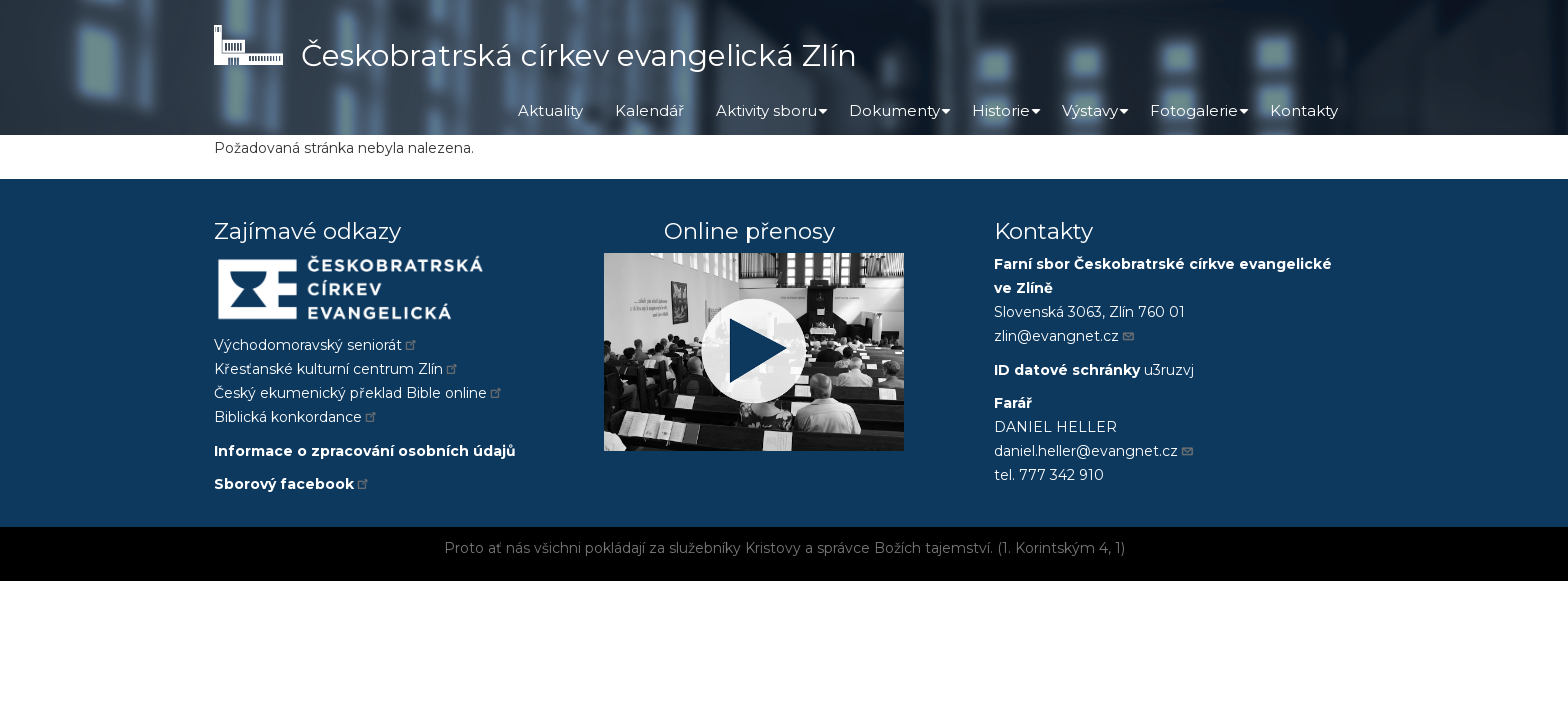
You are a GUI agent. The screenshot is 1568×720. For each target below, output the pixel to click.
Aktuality (550, 110)
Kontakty (1304, 110)
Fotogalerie (1202, 118)
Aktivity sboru (774, 118)
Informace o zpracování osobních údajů (365, 451)
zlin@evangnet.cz (1065, 336)
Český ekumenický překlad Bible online (359, 393)
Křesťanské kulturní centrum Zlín (337, 369)
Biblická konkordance (296, 417)
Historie (1009, 118)
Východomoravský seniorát (316, 345)
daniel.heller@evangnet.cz (1094, 451)
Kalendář (649, 110)
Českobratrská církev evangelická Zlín (579, 55)
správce (843, 548)
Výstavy (1098, 118)
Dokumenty (902, 118)
